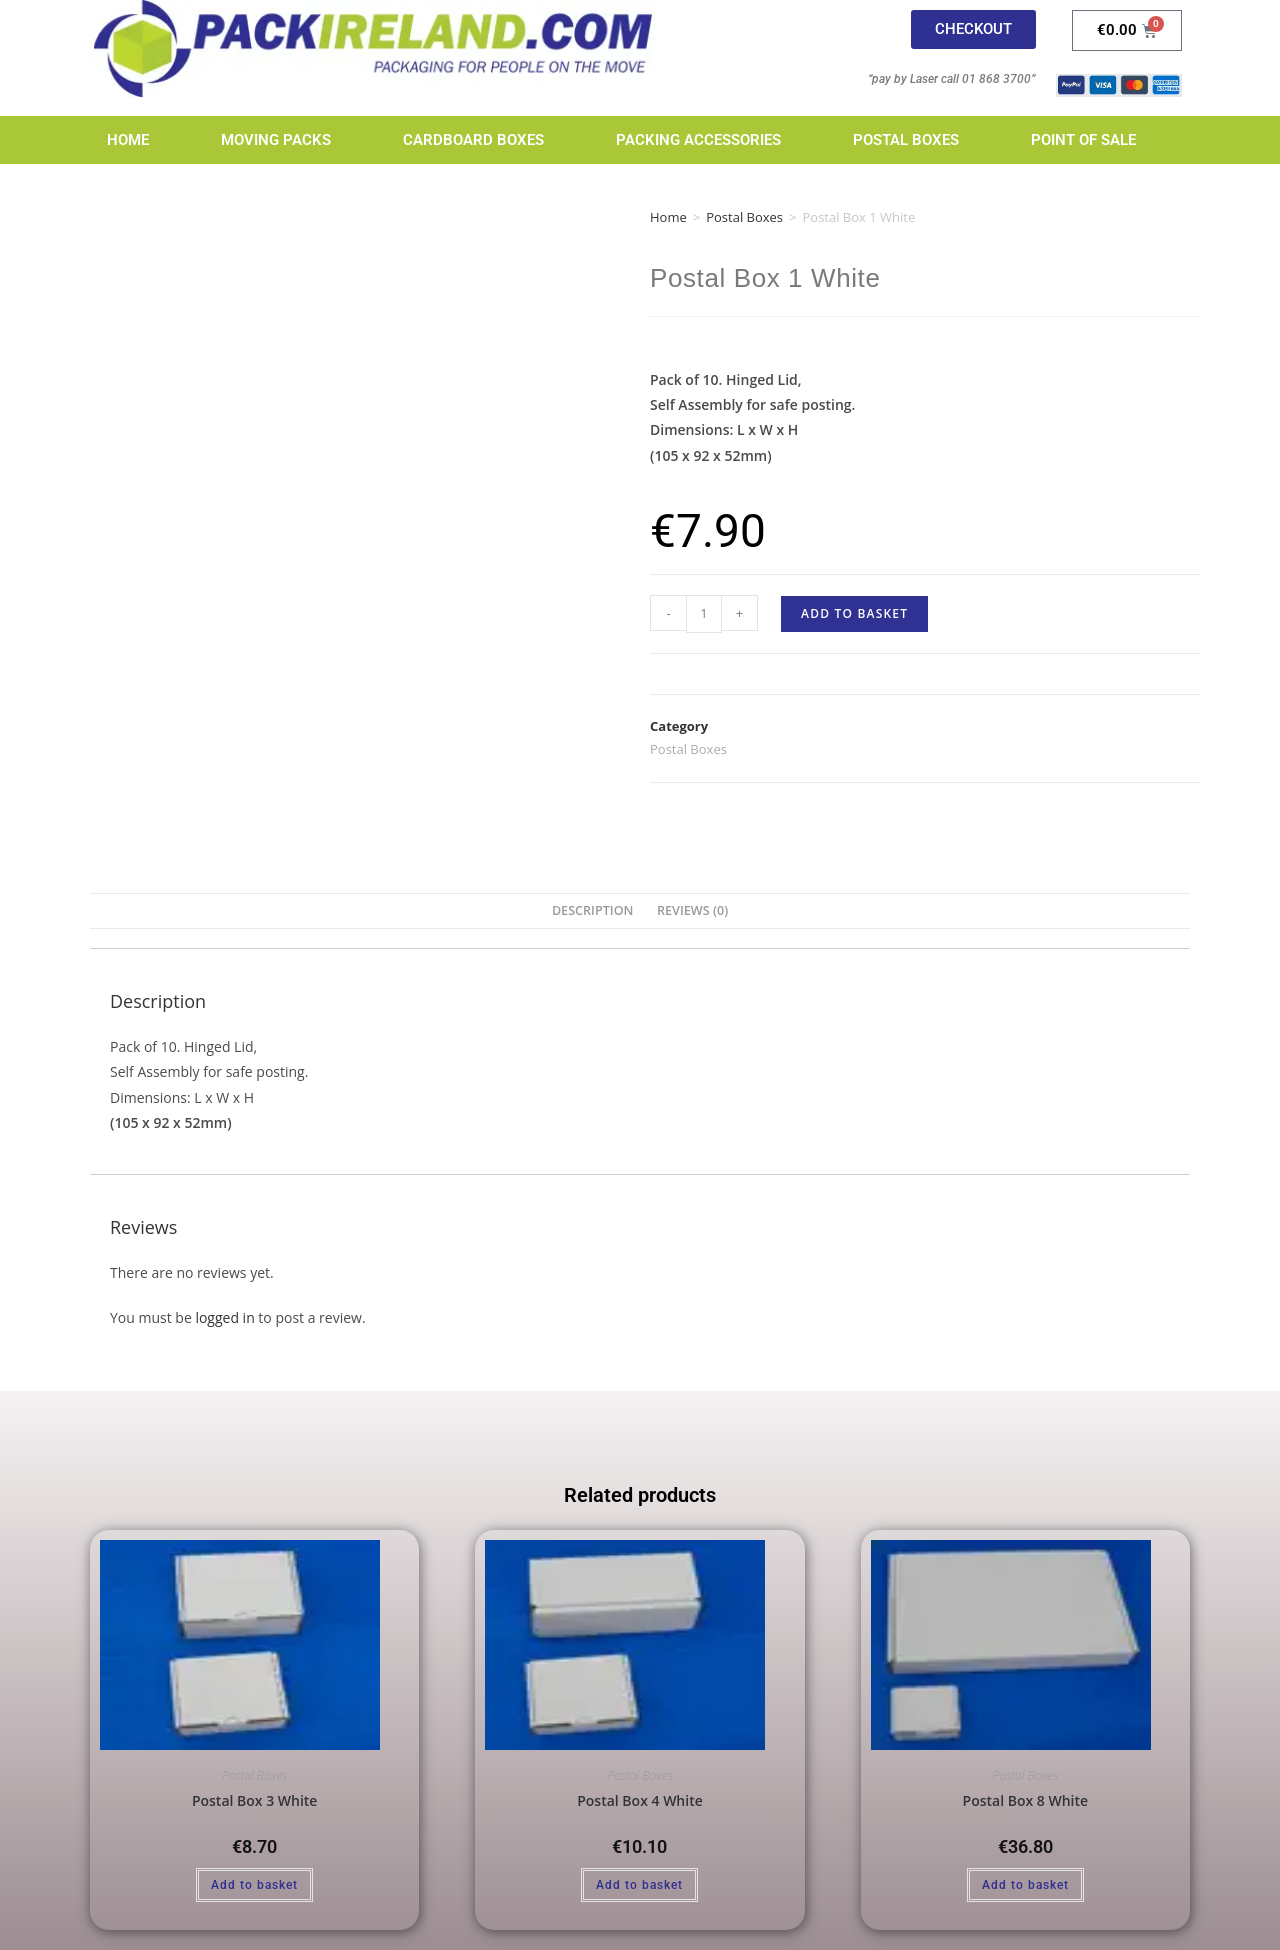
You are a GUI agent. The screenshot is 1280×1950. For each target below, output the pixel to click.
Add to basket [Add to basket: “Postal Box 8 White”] (1025, 1885)
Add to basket (854, 613)
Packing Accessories (698, 140)
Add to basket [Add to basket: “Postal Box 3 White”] (254, 1885)
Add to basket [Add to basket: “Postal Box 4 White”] (639, 1885)
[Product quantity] (704, 614)
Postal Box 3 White (255, 1800)
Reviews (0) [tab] (692, 910)
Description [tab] (593, 910)
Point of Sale (1083, 140)
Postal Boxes (906, 140)
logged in (224, 1317)
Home (128, 140)
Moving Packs (276, 140)
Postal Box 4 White (640, 1800)
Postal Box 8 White (1026, 1800)
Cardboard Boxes (473, 140)
